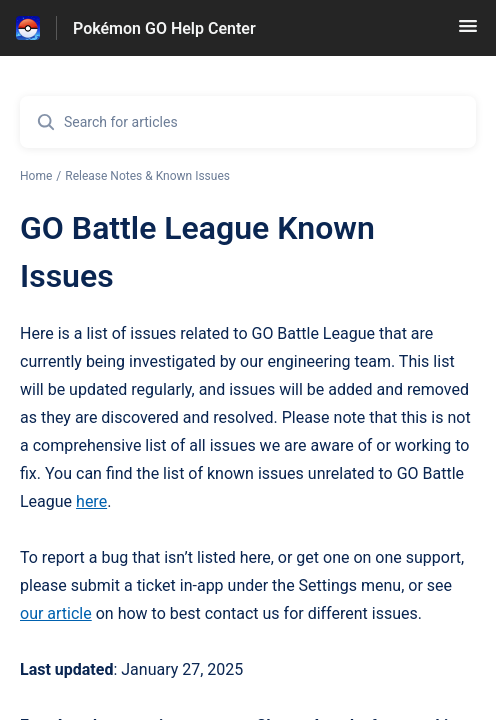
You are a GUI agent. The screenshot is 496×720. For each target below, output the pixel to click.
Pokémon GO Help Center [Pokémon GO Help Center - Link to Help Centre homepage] (164, 28)
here (91, 501)
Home (36, 176)
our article (56, 613)
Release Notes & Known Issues (147, 176)
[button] (468, 32)
